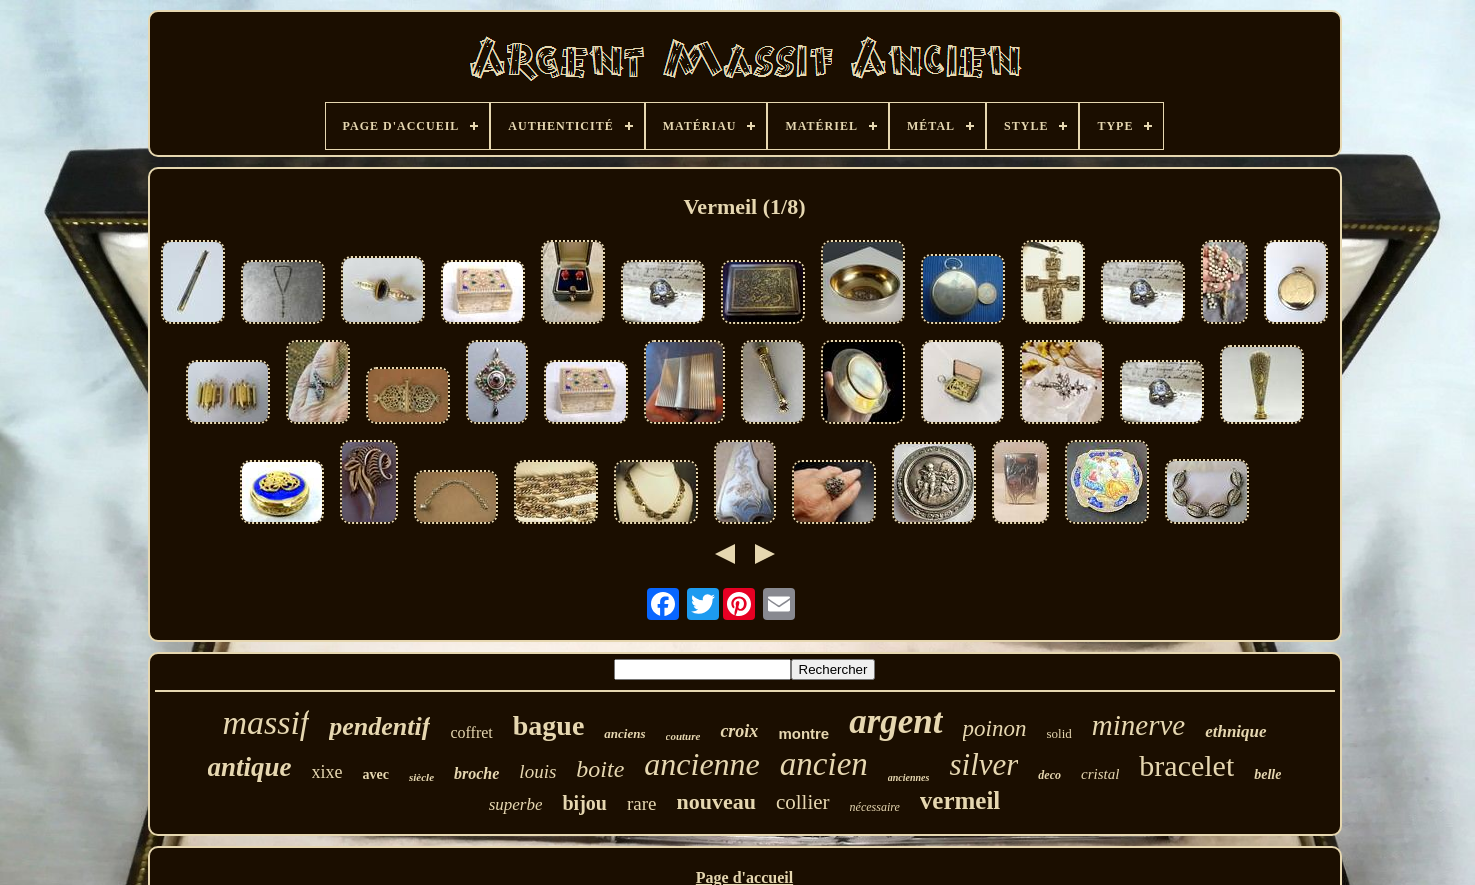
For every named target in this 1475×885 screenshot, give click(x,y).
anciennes (909, 777)
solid (1058, 733)
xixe (327, 772)
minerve (1138, 725)
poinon (995, 728)
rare (642, 803)
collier (803, 802)
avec (376, 774)
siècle (421, 777)
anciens (624, 733)
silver (983, 764)
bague (549, 725)
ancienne (702, 764)
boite (600, 769)
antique (250, 767)
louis (537, 771)
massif (265, 722)
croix (739, 731)
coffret (471, 732)
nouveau (715, 801)
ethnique (1235, 731)
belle (1267, 774)
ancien (824, 764)
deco (1049, 775)
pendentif (379, 726)
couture (683, 736)
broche (476, 773)
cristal (1100, 774)
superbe (516, 804)
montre (803, 733)
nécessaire (875, 807)
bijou (584, 803)
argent (895, 721)
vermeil (960, 800)
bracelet (1186, 765)
